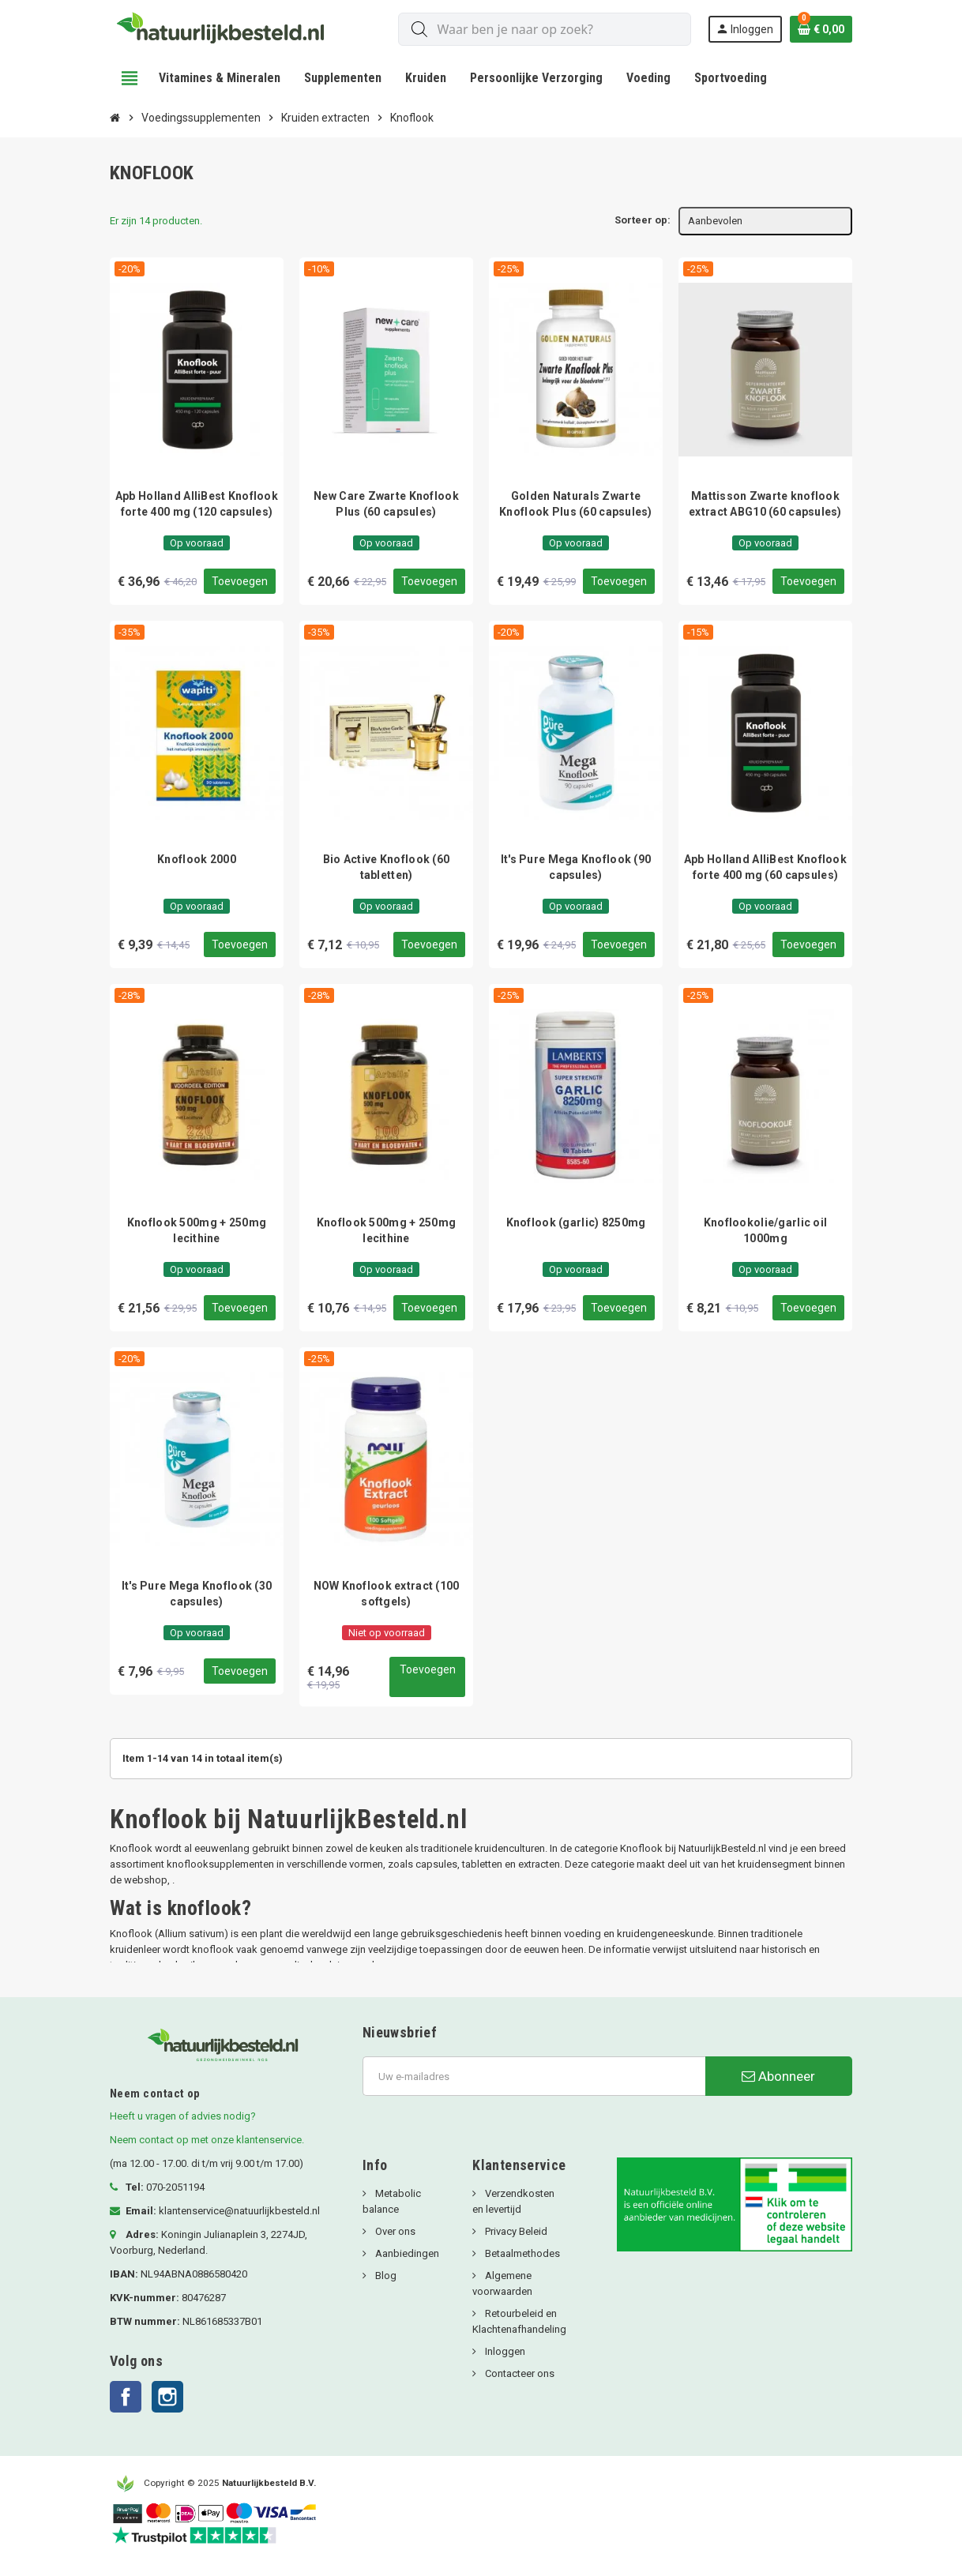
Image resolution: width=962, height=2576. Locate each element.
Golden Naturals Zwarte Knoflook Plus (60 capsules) (575, 504)
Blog (384, 2278)
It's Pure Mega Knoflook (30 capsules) (197, 1593)
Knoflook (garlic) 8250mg (576, 1222)
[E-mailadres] (534, 2078)
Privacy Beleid (515, 2234)
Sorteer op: (642, 220)
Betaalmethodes (521, 2256)
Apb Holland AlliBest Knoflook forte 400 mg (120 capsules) (196, 504)
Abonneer (778, 2078)
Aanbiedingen (406, 2256)
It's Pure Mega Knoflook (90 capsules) (576, 867)
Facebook (125, 2399)
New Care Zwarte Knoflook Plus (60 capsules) (386, 504)
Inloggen (504, 2354)
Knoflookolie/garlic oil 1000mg (765, 1230)
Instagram (167, 2399)
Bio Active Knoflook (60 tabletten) (386, 867)
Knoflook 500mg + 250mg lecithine (196, 1230)
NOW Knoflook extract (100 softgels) (387, 1593)
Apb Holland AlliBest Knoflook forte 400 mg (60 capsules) (765, 867)
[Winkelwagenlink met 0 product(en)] (821, 29)
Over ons (394, 2234)
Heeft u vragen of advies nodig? (183, 2118)
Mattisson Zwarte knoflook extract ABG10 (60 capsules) (765, 504)
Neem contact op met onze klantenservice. (207, 2142)
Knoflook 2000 (196, 859)
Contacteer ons (518, 2376)
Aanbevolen (715, 221)
